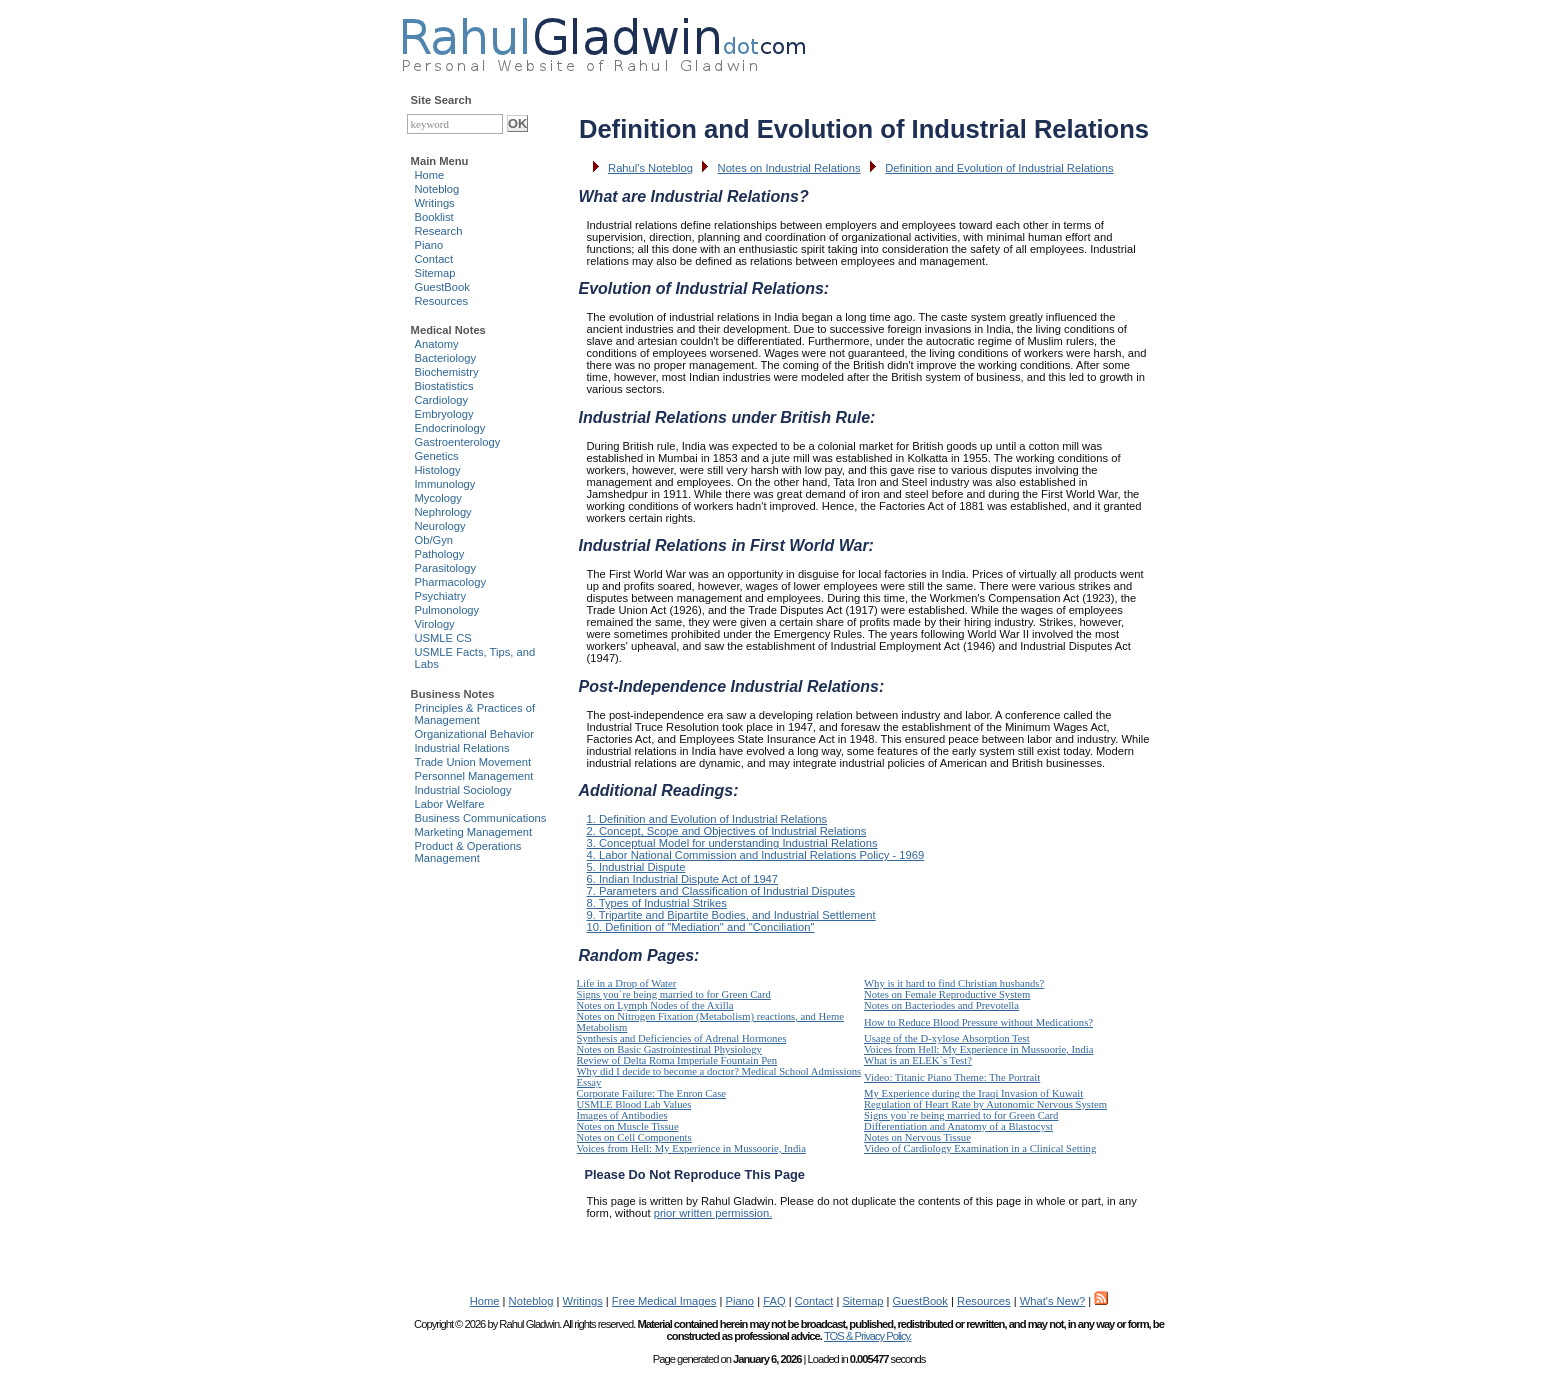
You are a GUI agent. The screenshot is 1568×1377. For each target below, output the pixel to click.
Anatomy (437, 344)
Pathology (440, 554)
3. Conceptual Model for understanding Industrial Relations (732, 843)
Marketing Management (474, 832)
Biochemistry (447, 372)
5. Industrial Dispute (636, 867)
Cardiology (441, 400)
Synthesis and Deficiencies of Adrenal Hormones (682, 1038)
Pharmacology (451, 582)
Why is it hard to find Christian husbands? (954, 983)
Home (430, 175)
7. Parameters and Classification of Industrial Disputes (721, 891)
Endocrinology (450, 428)
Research (439, 231)
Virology (435, 624)
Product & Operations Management (468, 852)
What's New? (1053, 1301)
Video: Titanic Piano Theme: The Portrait (952, 1077)
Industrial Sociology (463, 790)
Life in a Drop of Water (627, 983)
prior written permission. (713, 1213)
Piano (429, 245)
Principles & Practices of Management (475, 714)
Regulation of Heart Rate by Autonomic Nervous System (985, 1104)
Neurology (440, 526)
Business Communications (481, 818)
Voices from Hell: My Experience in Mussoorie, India (978, 1049)
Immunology (445, 484)
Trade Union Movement (473, 762)
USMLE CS (443, 638)
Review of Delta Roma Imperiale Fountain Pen (677, 1060)
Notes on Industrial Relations (789, 168)
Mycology (438, 498)
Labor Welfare (450, 804)
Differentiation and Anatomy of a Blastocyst (958, 1126)
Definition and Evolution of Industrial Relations (999, 168)
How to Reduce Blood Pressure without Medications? (978, 1022)
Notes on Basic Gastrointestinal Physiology (669, 1049)
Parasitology (446, 568)
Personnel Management (474, 776)
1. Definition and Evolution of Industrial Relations (707, 819)
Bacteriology (446, 358)
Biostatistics (444, 386)
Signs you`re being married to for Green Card (674, 994)
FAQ (774, 1301)
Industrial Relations (462, 748)
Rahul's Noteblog (650, 168)
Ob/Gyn (434, 540)
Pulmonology (447, 610)
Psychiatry (441, 596)
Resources (441, 301)
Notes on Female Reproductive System (947, 994)
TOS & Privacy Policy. (867, 1336)
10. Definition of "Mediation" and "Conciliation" (701, 927)
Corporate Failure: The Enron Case (652, 1093)
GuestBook (442, 287)
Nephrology (443, 512)
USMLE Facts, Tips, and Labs (475, 658)
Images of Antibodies (622, 1115)
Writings (435, 203)
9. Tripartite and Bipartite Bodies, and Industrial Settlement (731, 915)
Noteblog (437, 189)
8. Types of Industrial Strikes (657, 903)
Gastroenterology (458, 442)
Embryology (444, 414)
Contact (434, 259)
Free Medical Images (664, 1301)
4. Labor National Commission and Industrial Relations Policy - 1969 (756, 855)
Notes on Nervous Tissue (917, 1137)
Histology (438, 470)
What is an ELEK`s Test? (918, 1060)
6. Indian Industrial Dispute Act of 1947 (683, 879)
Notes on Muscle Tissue (628, 1126)
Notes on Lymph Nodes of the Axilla (655, 1005)
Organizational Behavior (474, 734)
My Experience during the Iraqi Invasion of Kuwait (973, 1093)
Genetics (437, 456)
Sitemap (435, 273)
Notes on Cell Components (634, 1137)
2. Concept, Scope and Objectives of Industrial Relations (727, 831)
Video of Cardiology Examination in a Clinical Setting (980, 1148)
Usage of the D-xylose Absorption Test (947, 1038)
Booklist (434, 217)
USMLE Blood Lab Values (634, 1104)
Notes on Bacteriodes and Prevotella (941, 1005)
